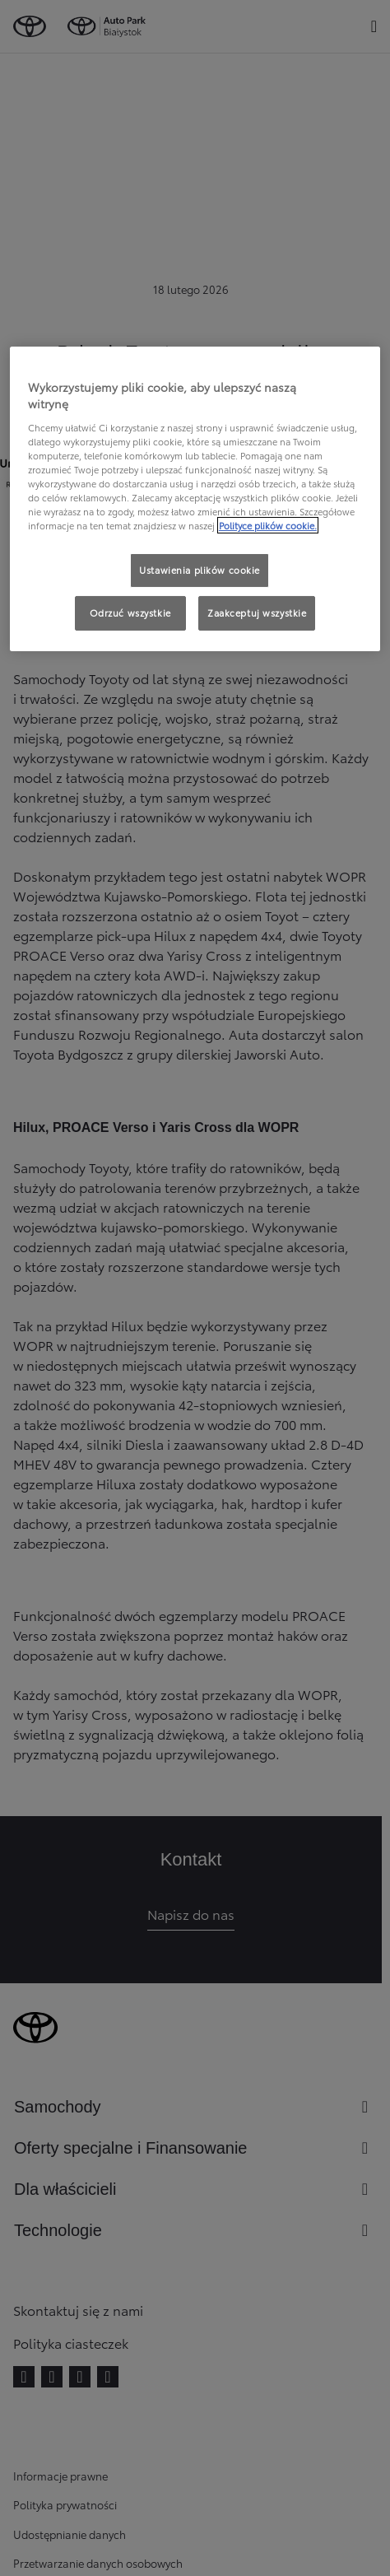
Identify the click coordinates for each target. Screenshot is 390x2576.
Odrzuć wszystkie (130, 612)
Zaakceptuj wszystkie (256, 612)
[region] (195, 499)
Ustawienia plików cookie (199, 569)
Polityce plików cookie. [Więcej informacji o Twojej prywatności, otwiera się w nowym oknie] (268, 525)
